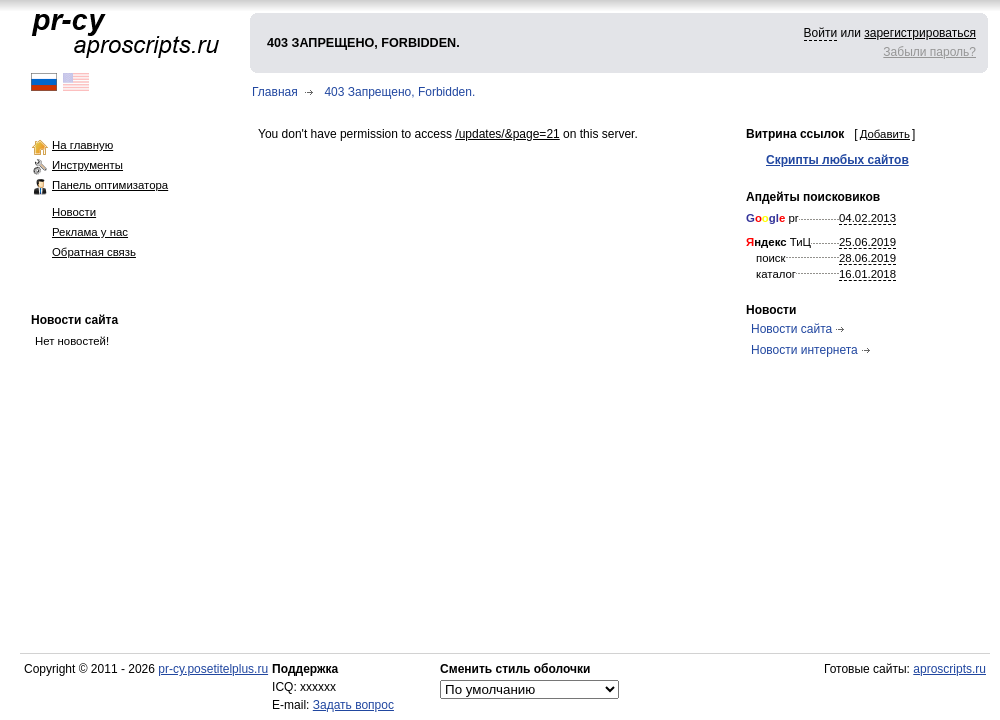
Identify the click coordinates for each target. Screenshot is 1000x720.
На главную (82, 145)
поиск (771, 258)
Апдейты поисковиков (813, 197)
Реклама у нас (90, 232)
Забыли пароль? (929, 52)
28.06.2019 (867, 258)
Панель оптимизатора (110, 185)
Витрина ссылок (795, 134)
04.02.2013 (867, 218)
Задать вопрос (353, 705)
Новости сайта (74, 320)
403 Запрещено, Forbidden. (399, 92)
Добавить (885, 134)
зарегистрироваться (920, 33)
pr (772, 218)
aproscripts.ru (949, 669)
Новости (74, 212)
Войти (821, 33)
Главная (275, 92)
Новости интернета (804, 350)
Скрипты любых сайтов (837, 160)
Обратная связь (94, 252)
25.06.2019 (867, 242)
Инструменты (87, 165)
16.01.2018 (867, 274)
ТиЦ (778, 242)
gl (774, 218)
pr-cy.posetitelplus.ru (213, 669)
